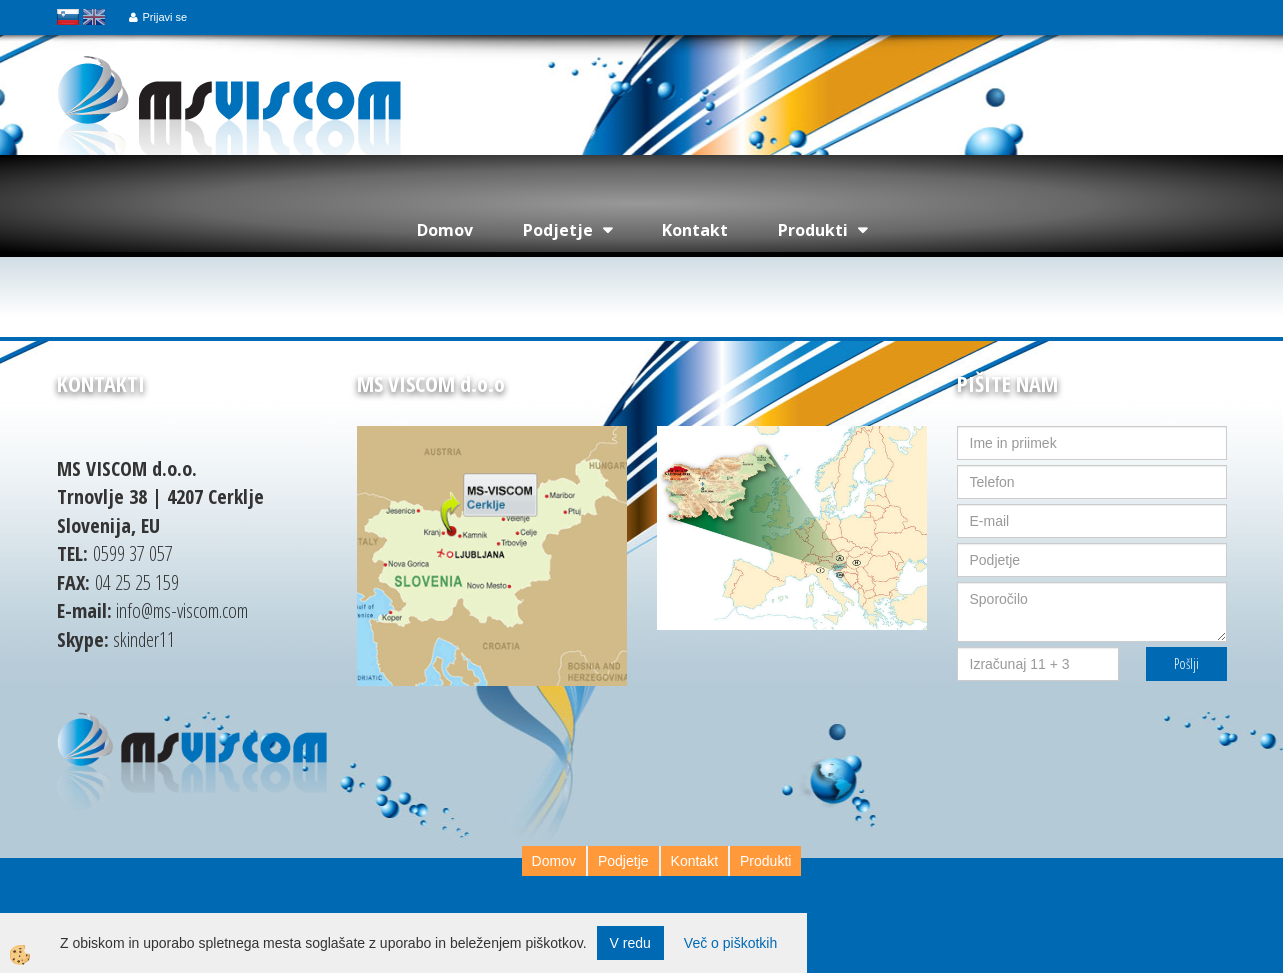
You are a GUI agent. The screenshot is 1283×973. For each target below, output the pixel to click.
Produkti (813, 230)
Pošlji (1186, 663)
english (94, 17)
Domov (445, 230)
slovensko (68, 17)
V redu (630, 943)
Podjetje (558, 230)
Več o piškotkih (730, 943)
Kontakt (695, 230)
